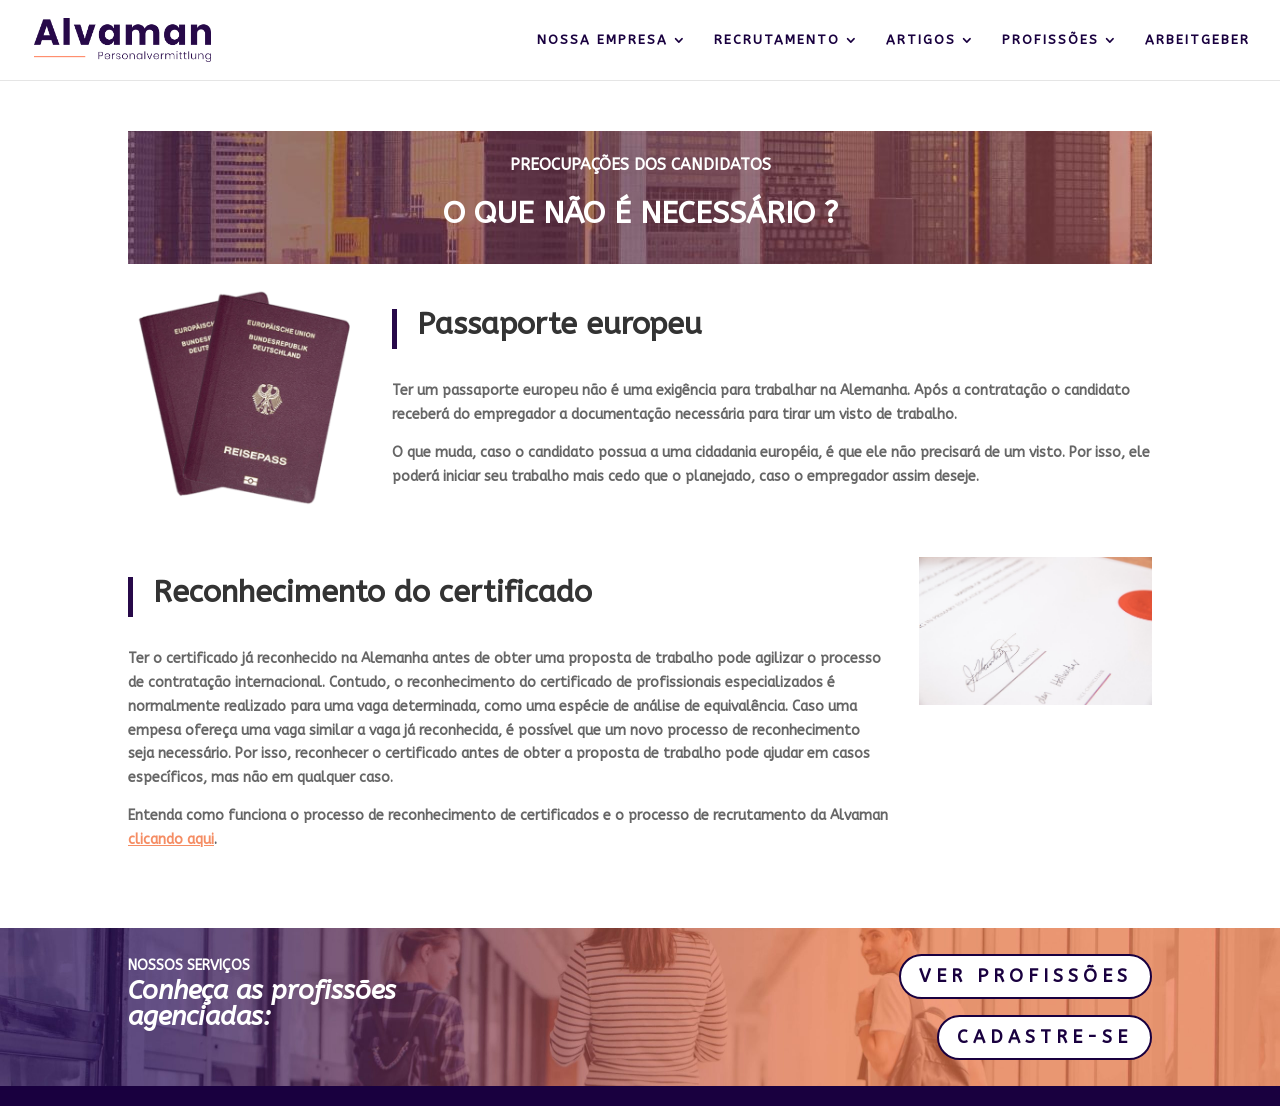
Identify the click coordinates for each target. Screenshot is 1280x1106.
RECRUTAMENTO (777, 40)
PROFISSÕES (1050, 40)
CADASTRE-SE (1044, 1037)
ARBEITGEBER (1197, 40)
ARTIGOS (921, 40)
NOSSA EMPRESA (602, 40)
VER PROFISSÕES (1025, 976)
